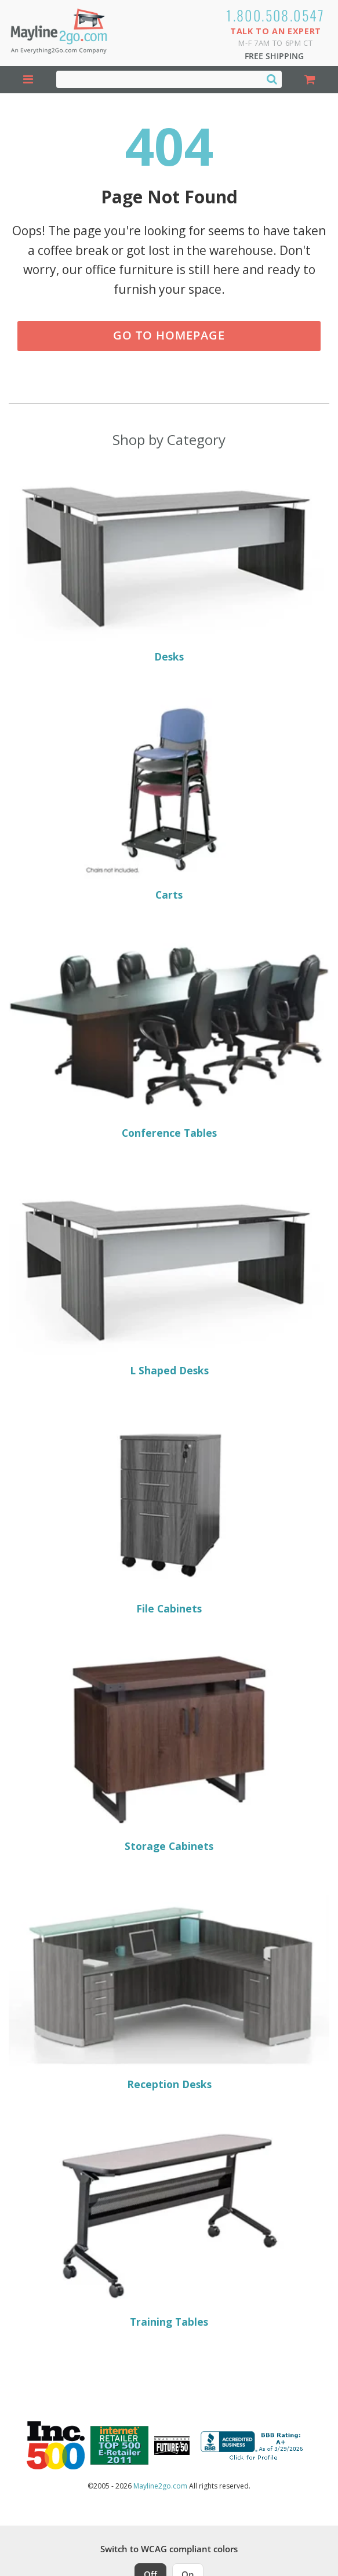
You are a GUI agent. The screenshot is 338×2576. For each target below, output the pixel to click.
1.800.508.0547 (275, 15)
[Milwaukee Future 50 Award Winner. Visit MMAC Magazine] (172, 2445)
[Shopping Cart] (310, 79)
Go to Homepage (169, 335)
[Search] (272, 79)
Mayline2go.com (160, 2486)
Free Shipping (274, 55)
